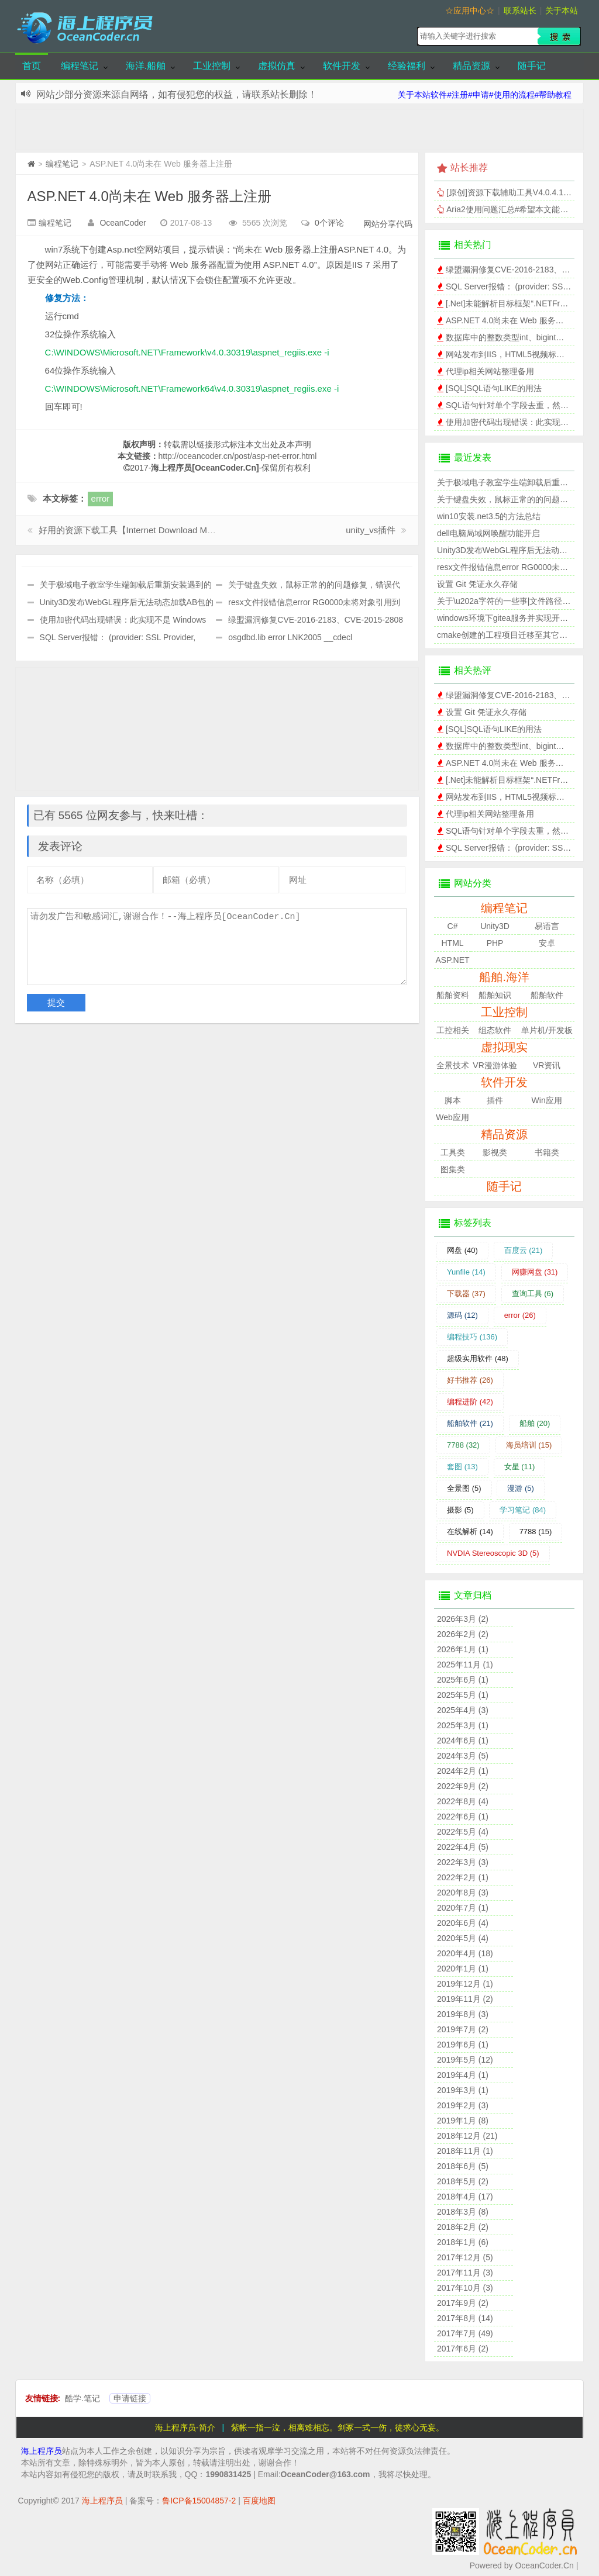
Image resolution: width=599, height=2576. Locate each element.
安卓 (547, 943)
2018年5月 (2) (462, 2181)
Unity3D (495, 926)
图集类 (452, 1169)
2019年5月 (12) (465, 2059)
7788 (463, 1445)
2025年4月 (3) (462, 1710)
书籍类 (547, 1152)
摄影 (460, 1509)
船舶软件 (547, 995)
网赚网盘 (535, 1272)
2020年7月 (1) (462, 1907)
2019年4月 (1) (462, 2075)
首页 (31, 66)
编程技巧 (472, 1336)
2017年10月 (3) (465, 2287)
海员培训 (529, 1445)
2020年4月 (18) (465, 1953)
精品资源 (471, 66)
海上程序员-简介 (185, 2427)
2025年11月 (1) (465, 1664)
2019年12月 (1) (465, 1983)
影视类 (495, 1152)
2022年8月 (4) (462, 1801)
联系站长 (520, 10)
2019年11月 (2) (465, 1999)
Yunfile (466, 1272)
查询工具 (533, 1293)
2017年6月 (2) (462, 2348)
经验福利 (406, 66)
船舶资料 (452, 995)
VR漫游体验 (495, 1065)
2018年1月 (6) (462, 2242)
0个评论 (329, 222)
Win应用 (547, 1100)
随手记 (532, 66)
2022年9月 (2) (462, 1786)
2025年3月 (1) (462, 1725)
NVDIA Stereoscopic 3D (493, 1553)
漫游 (520, 1488)
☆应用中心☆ (469, 10)
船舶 (534, 1423)
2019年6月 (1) (462, 2044)
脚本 (453, 1100)
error (100, 498)
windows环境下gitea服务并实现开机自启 (510, 618)
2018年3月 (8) (462, 2211)
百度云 (523, 1250)
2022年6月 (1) (462, 1816)
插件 (495, 1100)
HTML (452, 943)
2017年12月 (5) (465, 2257)
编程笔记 (79, 66)
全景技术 (452, 1065)
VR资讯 (546, 1065)
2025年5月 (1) (462, 1695)
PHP (495, 943)
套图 (462, 1466)
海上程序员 (41, 2451)
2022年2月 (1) (462, 1877)
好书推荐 (470, 1380)
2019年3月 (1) (462, 2090)
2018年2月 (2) (462, 2227)
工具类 (452, 1152)
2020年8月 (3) (462, 1892)
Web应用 (452, 1117)
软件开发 (341, 66)
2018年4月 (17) (465, 2196)
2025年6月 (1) (462, 1679)
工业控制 (211, 66)
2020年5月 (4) (462, 1938)
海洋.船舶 (146, 66)
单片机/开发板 (547, 1030)
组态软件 (494, 1030)
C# (452, 926)
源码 (462, 1315)
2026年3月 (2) (462, 1619)
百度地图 (259, 2500)
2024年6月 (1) (462, 1740)
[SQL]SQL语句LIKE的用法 (494, 388)
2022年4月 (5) (462, 1847)
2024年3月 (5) (462, 1755)
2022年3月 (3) (462, 1862)
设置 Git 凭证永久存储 (477, 584)
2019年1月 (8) (462, 2120)
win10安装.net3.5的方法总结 (489, 516)
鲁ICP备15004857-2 (199, 2500)
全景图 (464, 1488)
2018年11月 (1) (465, 2151)
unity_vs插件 (370, 530)
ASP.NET (452, 960)
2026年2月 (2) (462, 1634)
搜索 (559, 36)
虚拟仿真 (276, 66)
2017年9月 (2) (462, 2303)
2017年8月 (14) (465, 2318)
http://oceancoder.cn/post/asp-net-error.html (238, 456)
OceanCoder (122, 222)
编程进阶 (470, 1401)
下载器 (466, 1293)
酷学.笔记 (82, 2398)
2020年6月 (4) (462, 1923)
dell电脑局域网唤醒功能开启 (488, 533)
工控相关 (452, 1030)
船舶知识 (494, 995)
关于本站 (561, 10)
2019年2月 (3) (462, 2105)
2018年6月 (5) (462, 2166)
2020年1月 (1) (462, 1968)
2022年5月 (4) (462, 1831)
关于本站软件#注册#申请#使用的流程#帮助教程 (485, 94)
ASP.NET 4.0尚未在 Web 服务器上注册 (149, 196)
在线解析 (470, 1531)
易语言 (547, 926)
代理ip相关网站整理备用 (490, 371)
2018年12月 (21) (467, 2135)
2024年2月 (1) (462, 1771)
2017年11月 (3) (465, 2272)
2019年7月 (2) (462, 2029)
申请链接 (129, 2398)
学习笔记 (523, 1509)
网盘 (462, 1250)
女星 (519, 1466)
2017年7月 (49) (465, 2333)
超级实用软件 (477, 1358)
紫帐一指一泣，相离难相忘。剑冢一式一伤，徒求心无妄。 (337, 2427)
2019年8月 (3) (462, 2014)
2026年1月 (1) (462, 1649)
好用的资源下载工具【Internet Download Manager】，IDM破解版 (167, 530)
